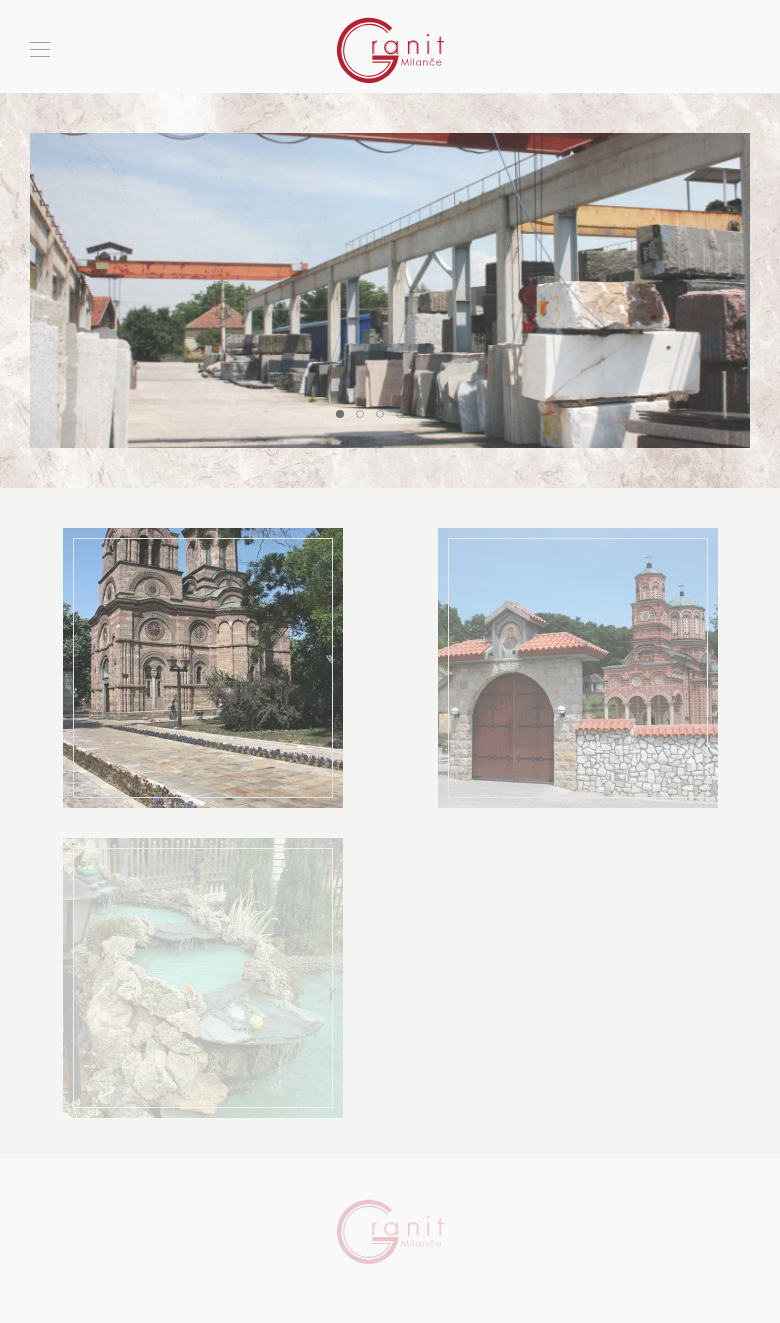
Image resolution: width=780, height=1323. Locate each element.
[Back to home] (390, 50)
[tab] (340, 414)
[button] (40, 50)
